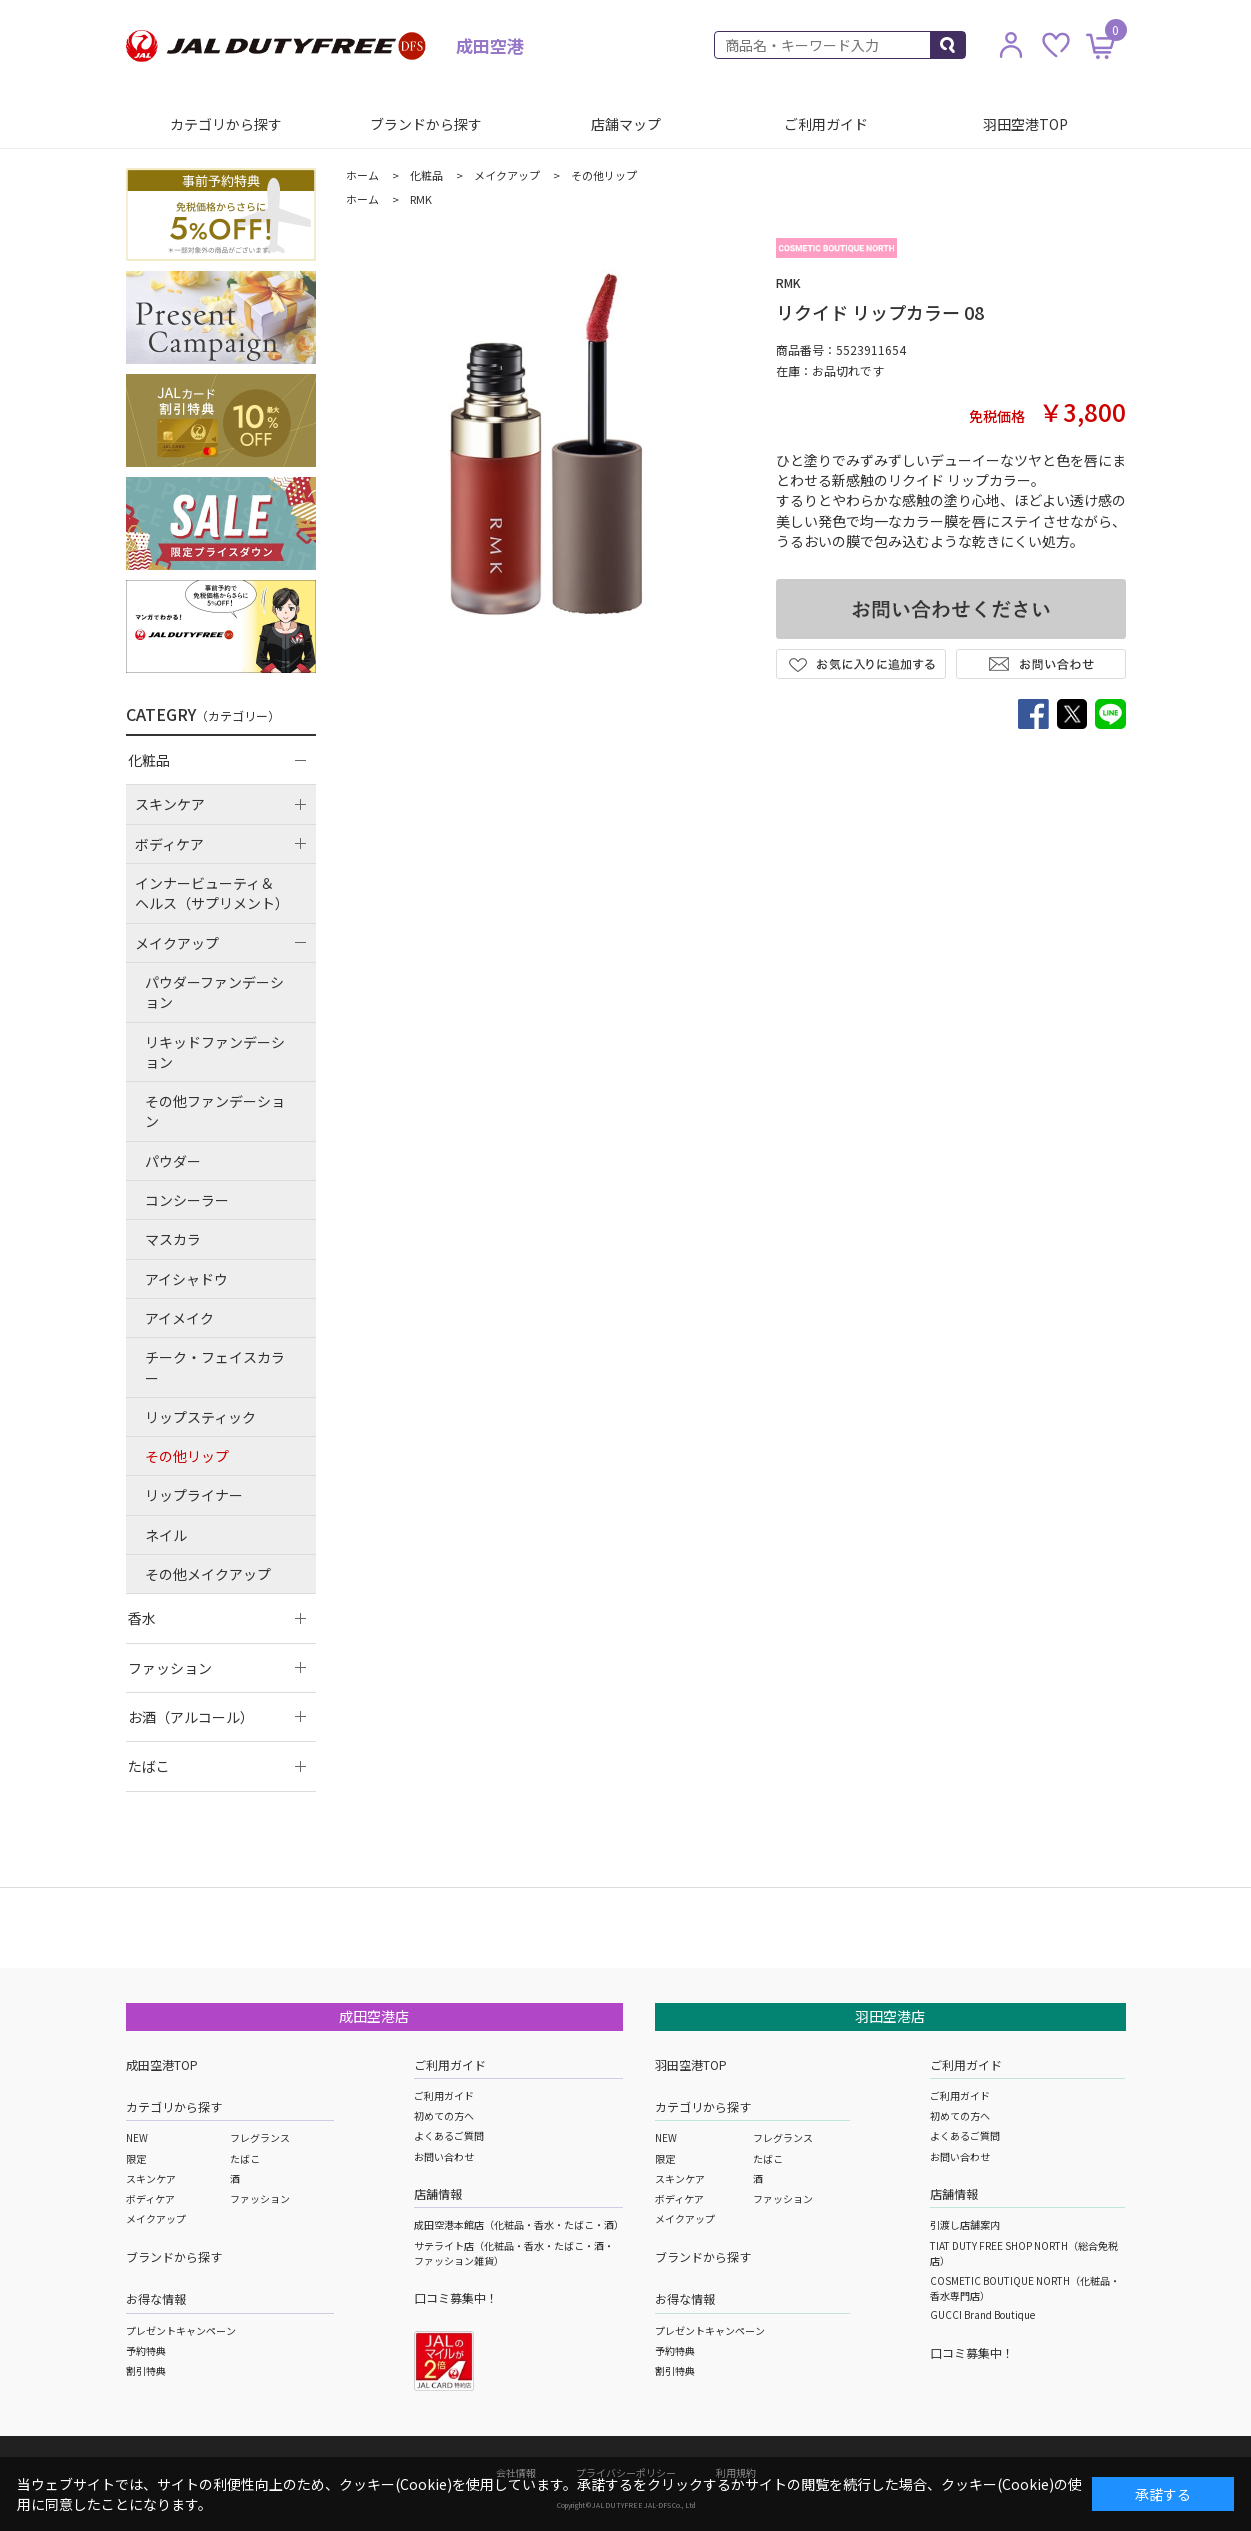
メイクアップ (156, 2218)
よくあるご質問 (449, 2135)
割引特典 (146, 2370)
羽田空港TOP (1025, 124)
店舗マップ (626, 124)
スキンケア (151, 2178)
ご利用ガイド (826, 124)
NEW (137, 2137)
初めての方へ (444, 2115)
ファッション (260, 2198)
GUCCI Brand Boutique (982, 2314)
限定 (136, 2158)
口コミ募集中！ (456, 2297)
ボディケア (150, 2198)
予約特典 (146, 2350)
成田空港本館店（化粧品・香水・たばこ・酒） (519, 2224)
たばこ (245, 2158)
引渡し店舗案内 (965, 2224)
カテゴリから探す (226, 124)
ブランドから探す (426, 124)
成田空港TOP (162, 2064)
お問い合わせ (444, 2156)
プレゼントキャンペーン (181, 2330)
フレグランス (260, 2137)
